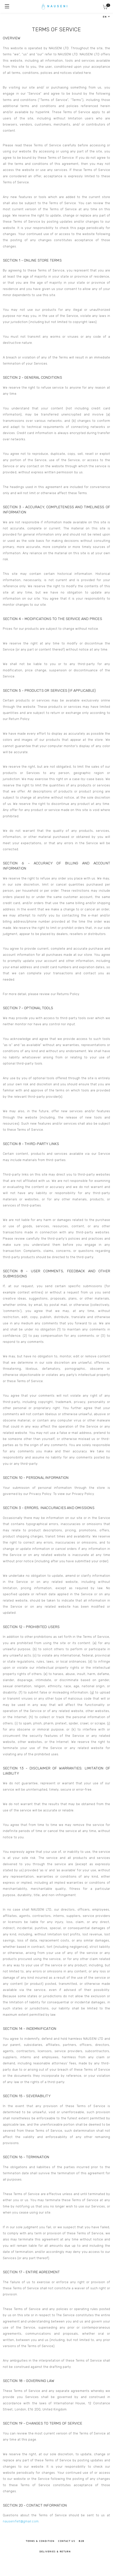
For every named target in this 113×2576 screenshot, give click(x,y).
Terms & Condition (40, 2541)
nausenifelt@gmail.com (21, 2521)
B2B (81, 2541)
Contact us (66, 2541)
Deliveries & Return (55, 2551)
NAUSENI (54, 6)
